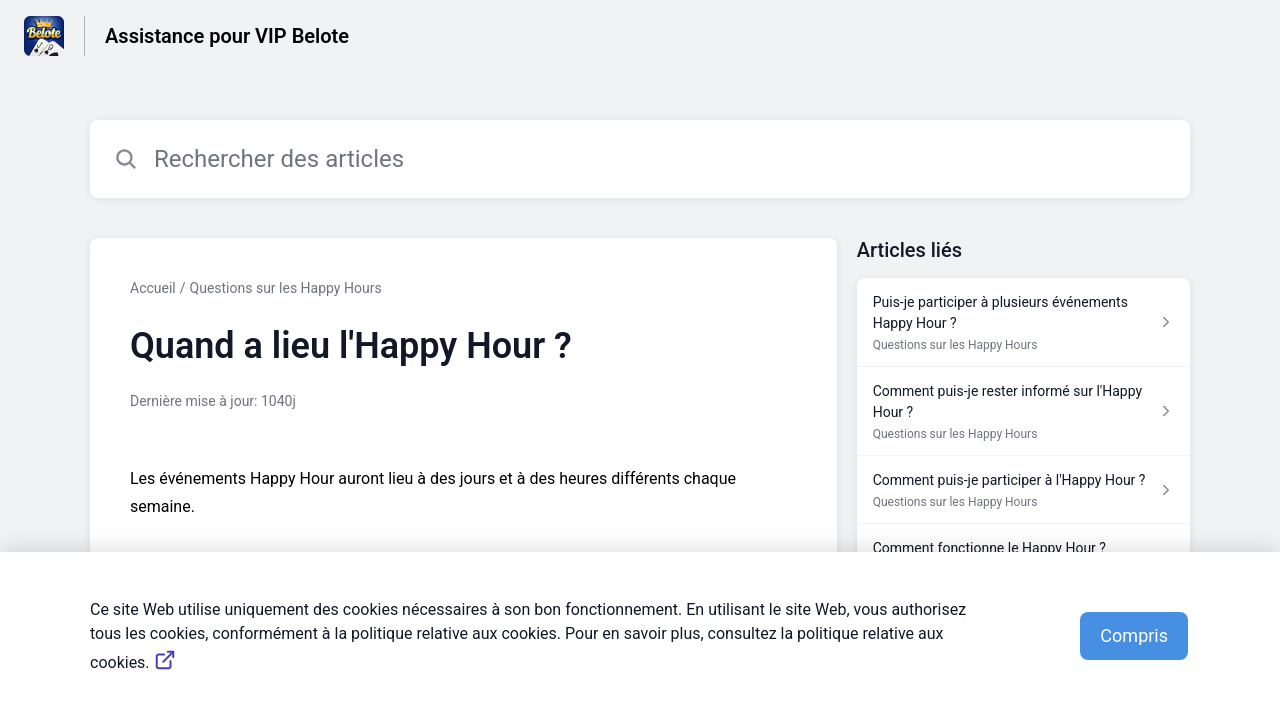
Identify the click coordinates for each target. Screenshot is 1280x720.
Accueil (153, 288)
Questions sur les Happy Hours (286, 288)
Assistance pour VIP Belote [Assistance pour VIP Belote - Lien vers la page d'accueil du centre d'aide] (227, 36)
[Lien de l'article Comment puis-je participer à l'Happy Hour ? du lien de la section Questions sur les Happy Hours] (1023, 490)
